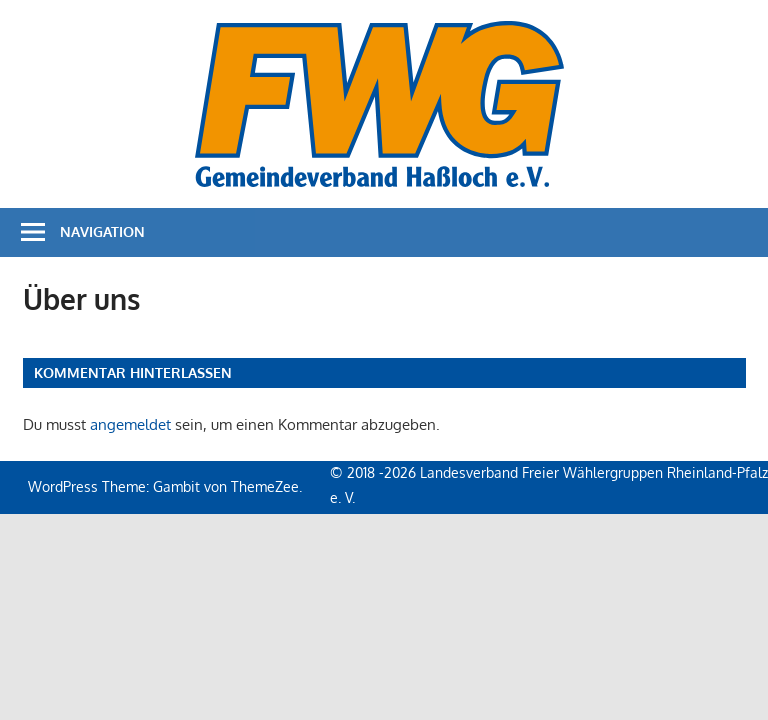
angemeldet (130, 424)
